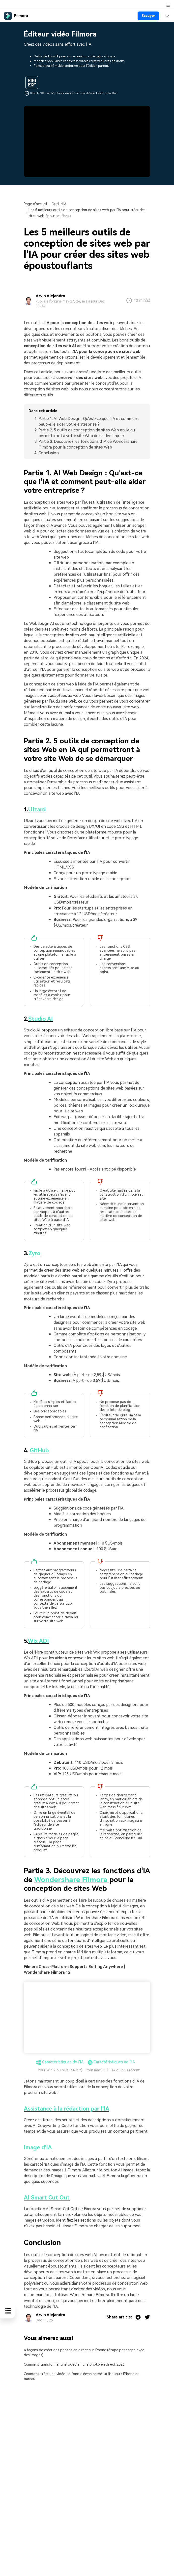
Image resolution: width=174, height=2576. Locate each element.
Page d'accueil (35, 204)
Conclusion (48, 453)
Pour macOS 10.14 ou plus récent (113, 2070)
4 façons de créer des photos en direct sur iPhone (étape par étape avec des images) (84, 2352)
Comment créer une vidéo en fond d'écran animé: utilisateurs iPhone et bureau (81, 2376)
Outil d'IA (59, 204)
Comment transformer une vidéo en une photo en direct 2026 (74, 2364)
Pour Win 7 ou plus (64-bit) (60, 2070)
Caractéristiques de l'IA (60, 2061)
